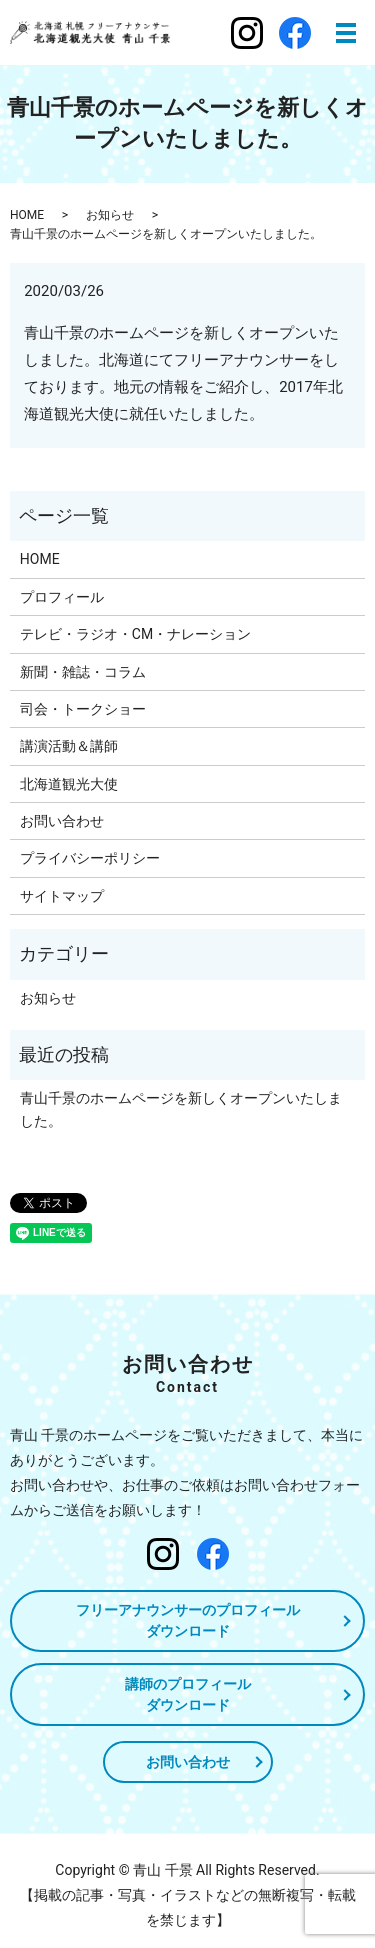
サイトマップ (62, 896)
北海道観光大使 (69, 784)
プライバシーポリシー (90, 858)
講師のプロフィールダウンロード (188, 1694)
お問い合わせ (62, 821)
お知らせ (110, 215)
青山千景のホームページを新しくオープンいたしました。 (181, 1109)
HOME (27, 215)
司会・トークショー (83, 709)
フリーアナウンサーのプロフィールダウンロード (188, 1620)
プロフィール (62, 597)
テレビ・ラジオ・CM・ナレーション (135, 634)
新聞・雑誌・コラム (83, 672)
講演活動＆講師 (69, 746)
